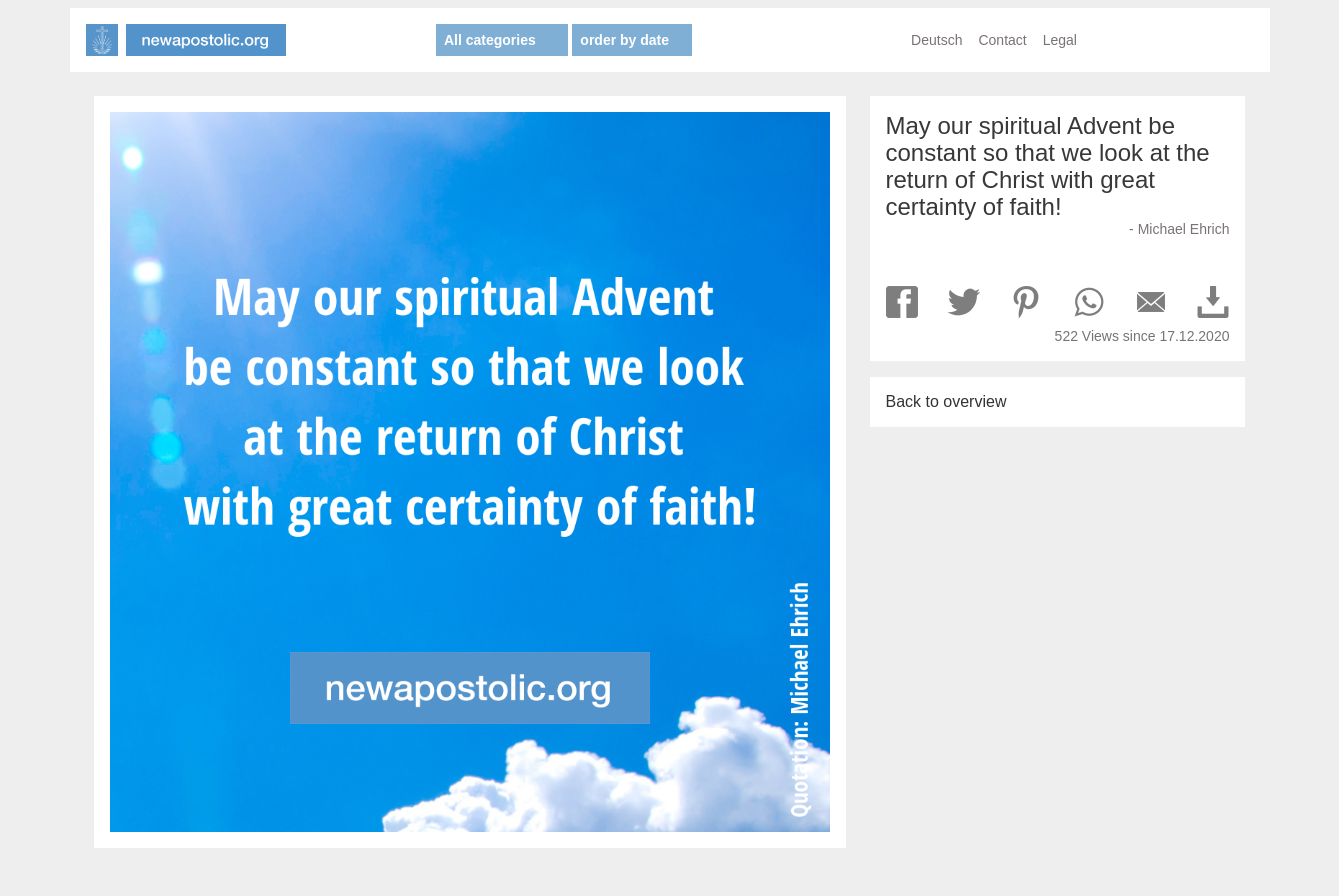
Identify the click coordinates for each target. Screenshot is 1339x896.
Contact (1002, 40)
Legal (1060, 40)
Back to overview (946, 401)
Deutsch (936, 40)
